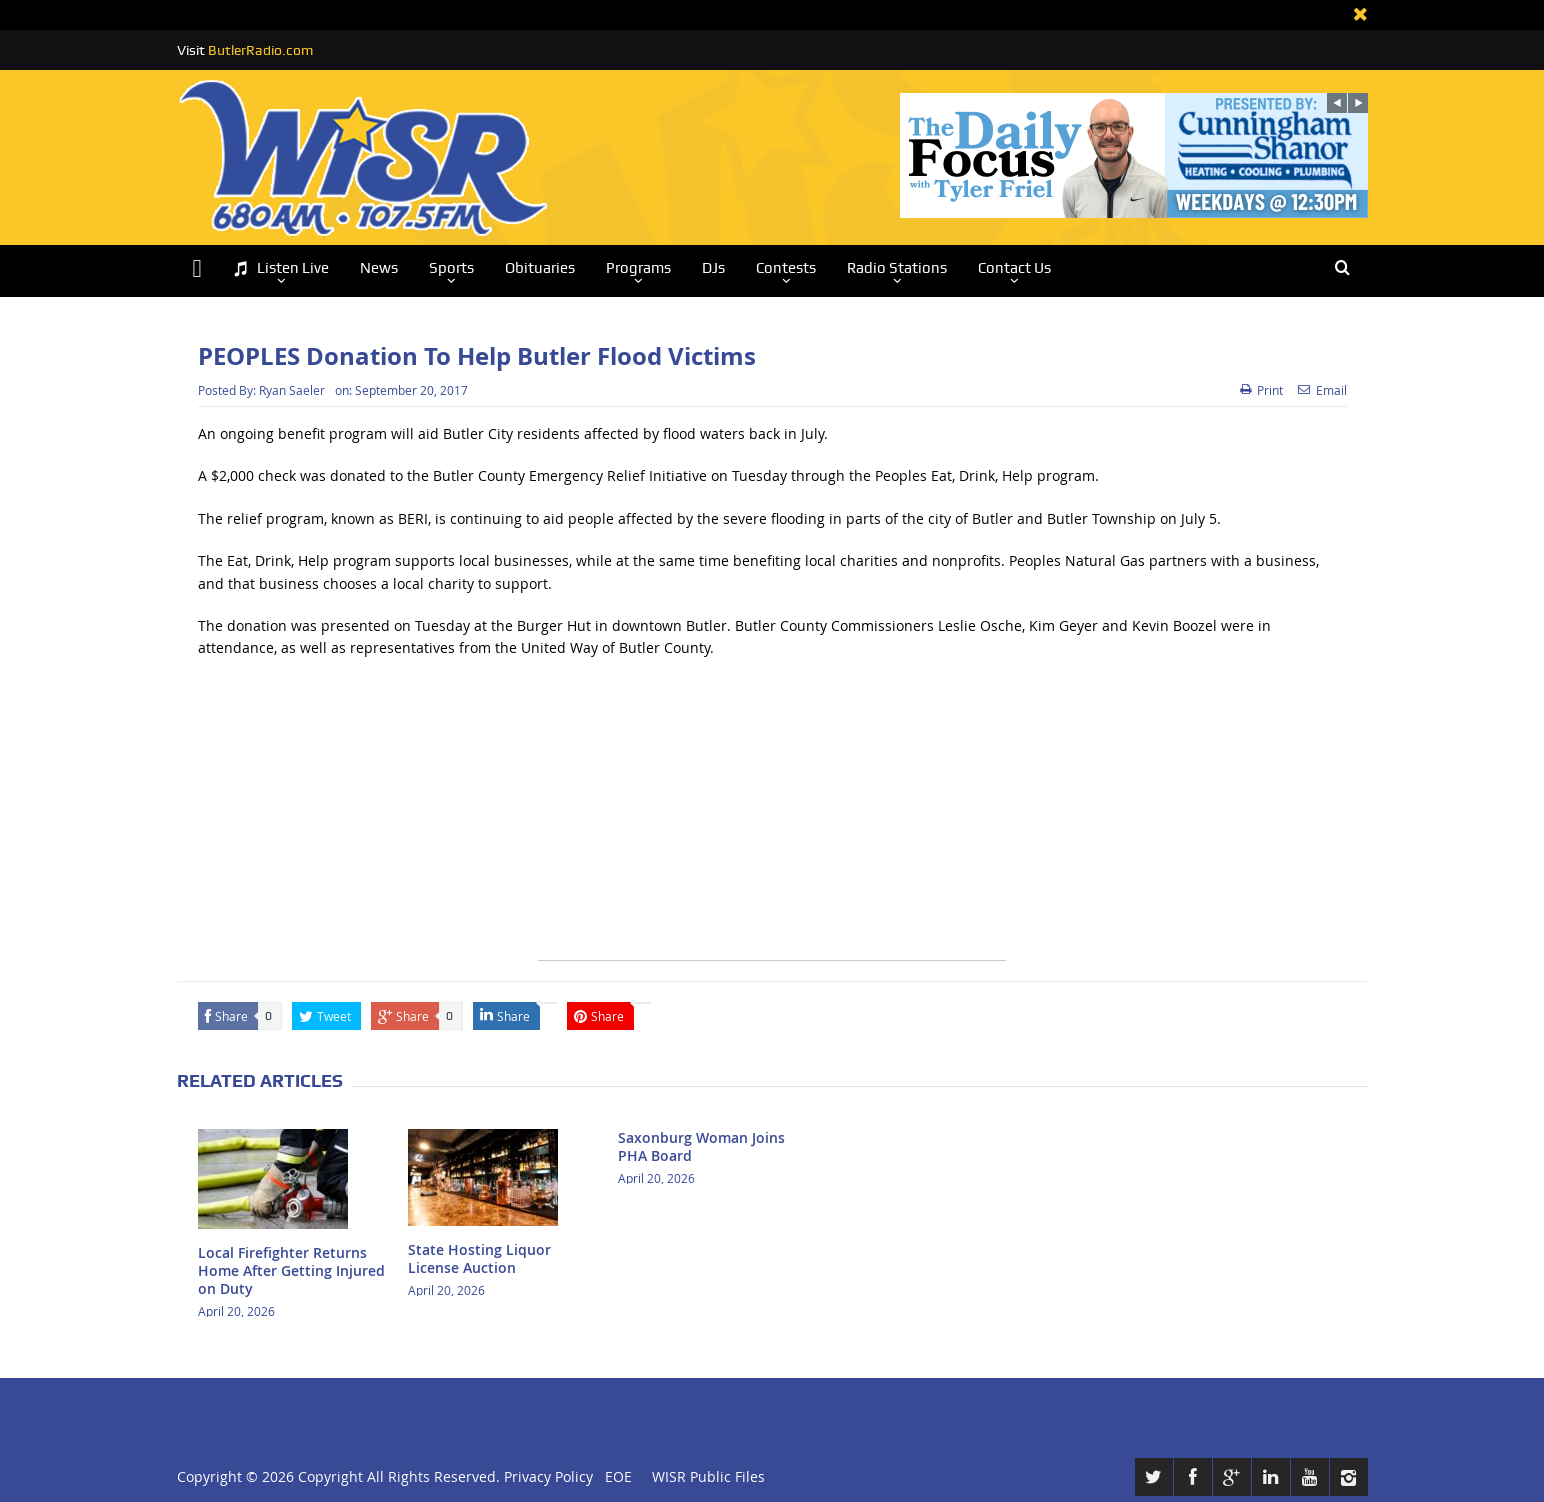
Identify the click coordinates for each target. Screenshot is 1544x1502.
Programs (638, 268)
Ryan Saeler (292, 390)
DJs (713, 268)
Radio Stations (897, 268)
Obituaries (540, 268)
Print (1261, 390)
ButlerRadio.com (260, 50)
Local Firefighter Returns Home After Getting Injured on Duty (291, 1270)
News (379, 268)
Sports (451, 268)
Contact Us (1014, 268)
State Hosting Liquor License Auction (479, 1258)
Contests (786, 268)
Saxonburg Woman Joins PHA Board (701, 1146)
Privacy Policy (548, 1476)
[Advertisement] (772, 820)
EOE (614, 1476)
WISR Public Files (708, 1476)
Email (1322, 390)
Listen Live (281, 268)
